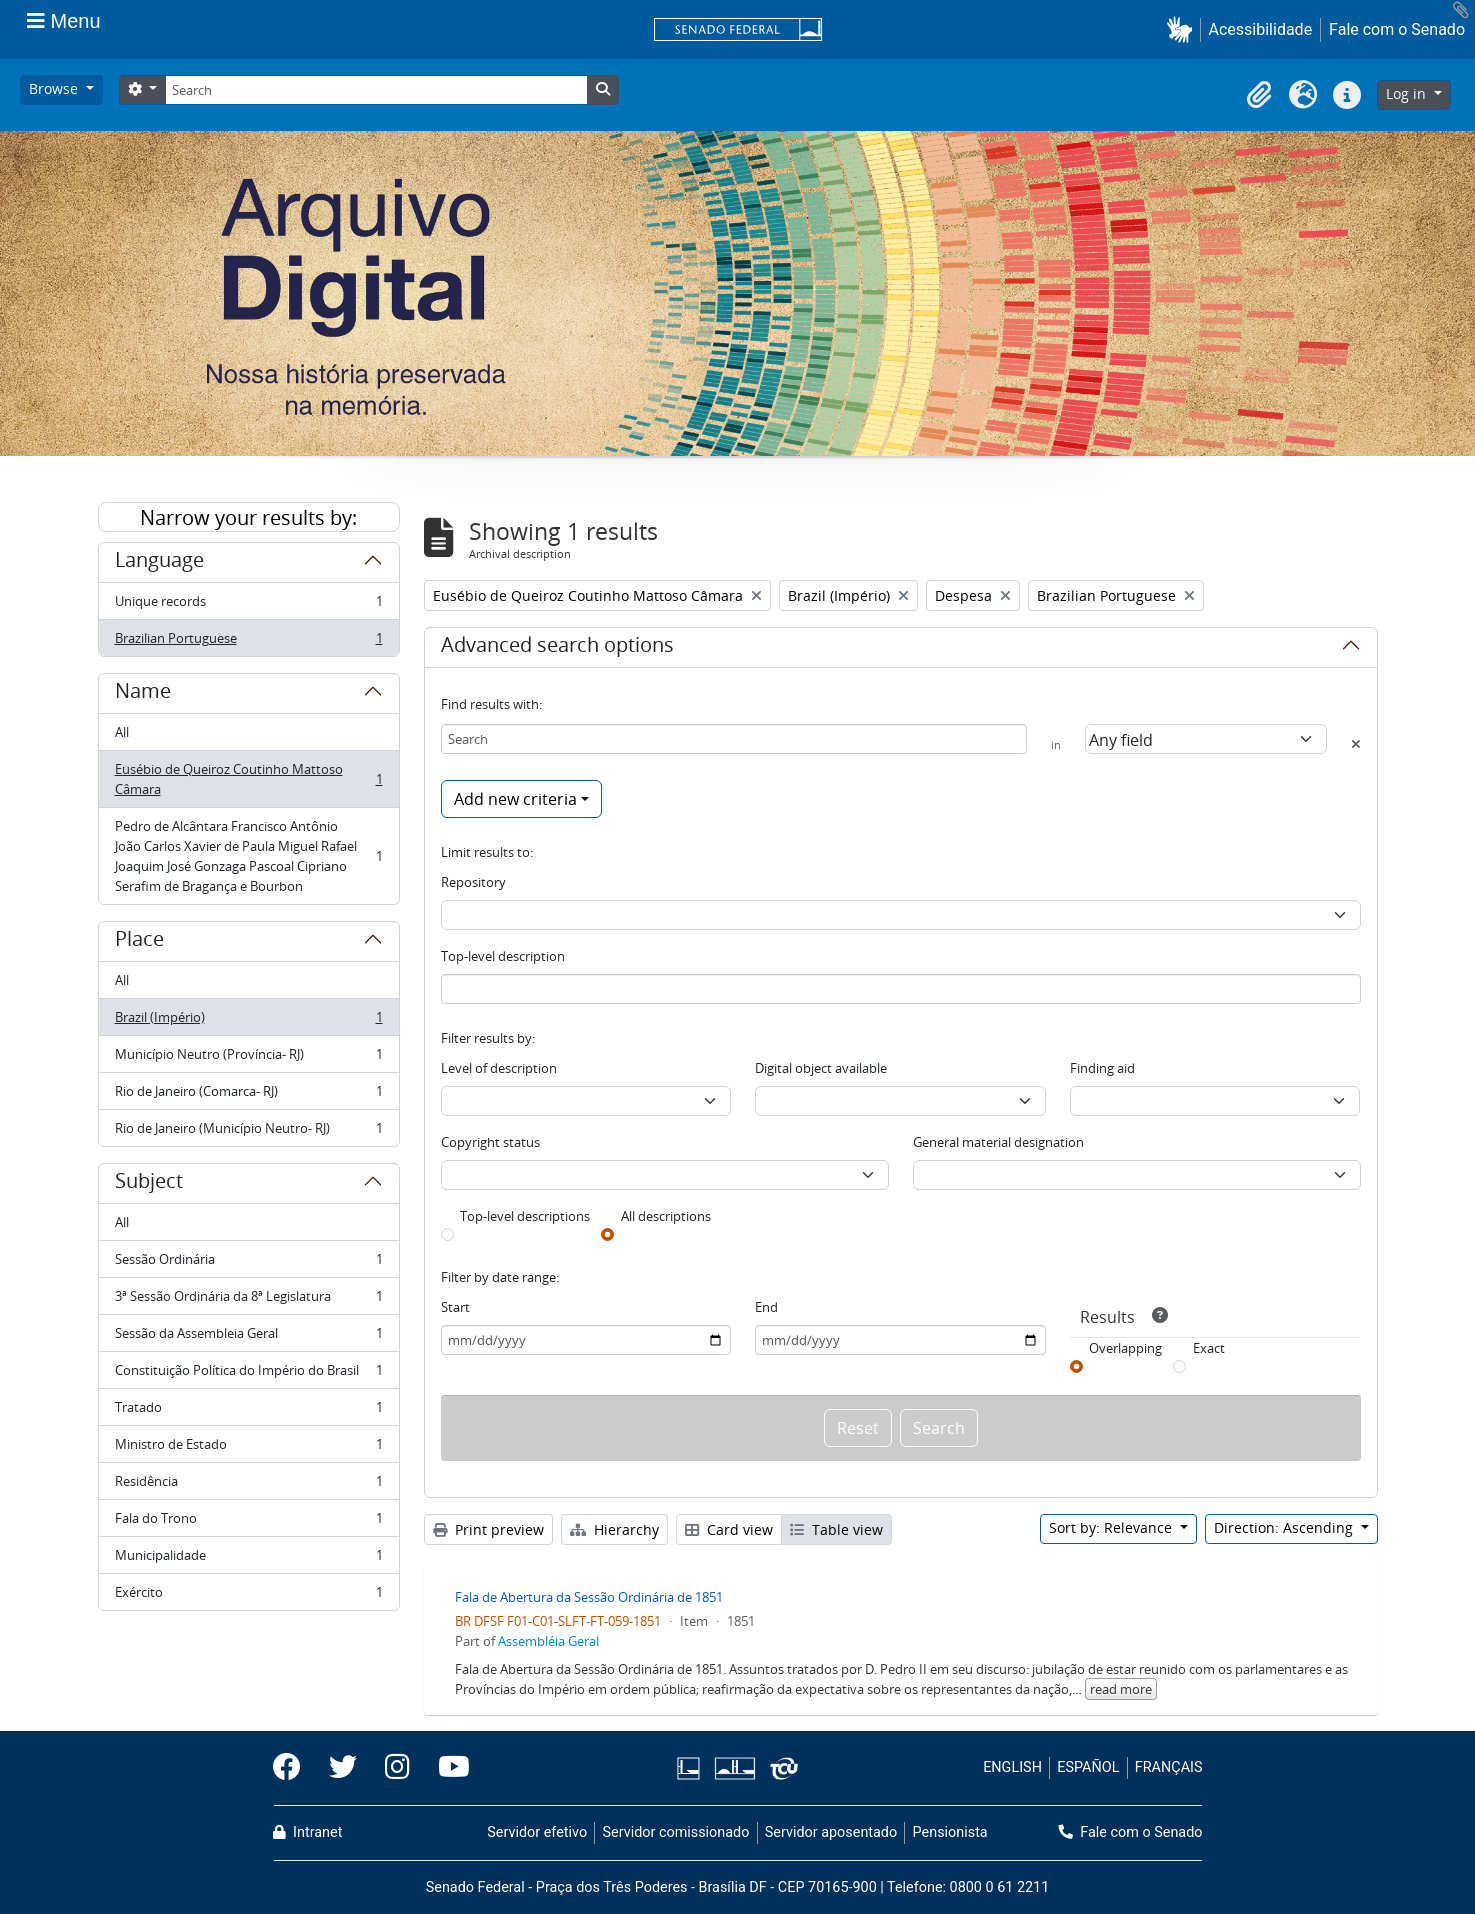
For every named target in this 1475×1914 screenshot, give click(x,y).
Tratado (248, 1411)
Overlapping (1125, 1348)
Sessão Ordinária (248, 1263)
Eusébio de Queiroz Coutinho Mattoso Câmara (248, 779)
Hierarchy (614, 1529)
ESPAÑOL (1088, 1767)
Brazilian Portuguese (248, 642)
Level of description (499, 1068)
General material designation (998, 1142)
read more (1121, 1689)
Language (159, 563)
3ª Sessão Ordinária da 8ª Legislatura (248, 1300)
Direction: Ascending (1285, 1527)
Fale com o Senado (1397, 29)
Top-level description (503, 956)
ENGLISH (1012, 1767)
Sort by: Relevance (1112, 1527)
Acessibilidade (1261, 29)
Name (143, 694)
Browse (55, 88)
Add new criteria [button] (515, 799)
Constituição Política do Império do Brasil (248, 1374)
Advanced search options (557, 648)
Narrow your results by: (248, 517)
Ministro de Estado (248, 1448)
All (122, 732)
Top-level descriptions (525, 1216)
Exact (1209, 1348)
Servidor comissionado (675, 1832)
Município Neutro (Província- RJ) (248, 1058)
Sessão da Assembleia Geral (248, 1337)
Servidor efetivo (537, 1832)
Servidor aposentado (831, 1832)
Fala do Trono (248, 1522)
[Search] (376, 90)
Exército (248, 1596)
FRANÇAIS (1169, 1767)
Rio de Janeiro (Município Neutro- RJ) (248, 1132)
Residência (248, 1485)
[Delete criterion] (1356, 744)
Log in (1408, 93)
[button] (1183, 29)
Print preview (488, 1529)
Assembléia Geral (548, 1641)
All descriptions (666, 1216)
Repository (473, 882)
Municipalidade (248, 1559)
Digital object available (821, 1068)
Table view (836, 1529)
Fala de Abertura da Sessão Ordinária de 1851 (589, 1597)
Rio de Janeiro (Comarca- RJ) (248, 1095)
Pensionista (950, 1832)
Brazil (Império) (248, 1021)
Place (139, 942)
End (766, 1307)
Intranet (308, 1832)
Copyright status (490, 1142)
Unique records (248, 605)
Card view (729, 1529)
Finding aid (1102, 1068)
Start (455, 1307)
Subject (149, 1184)
